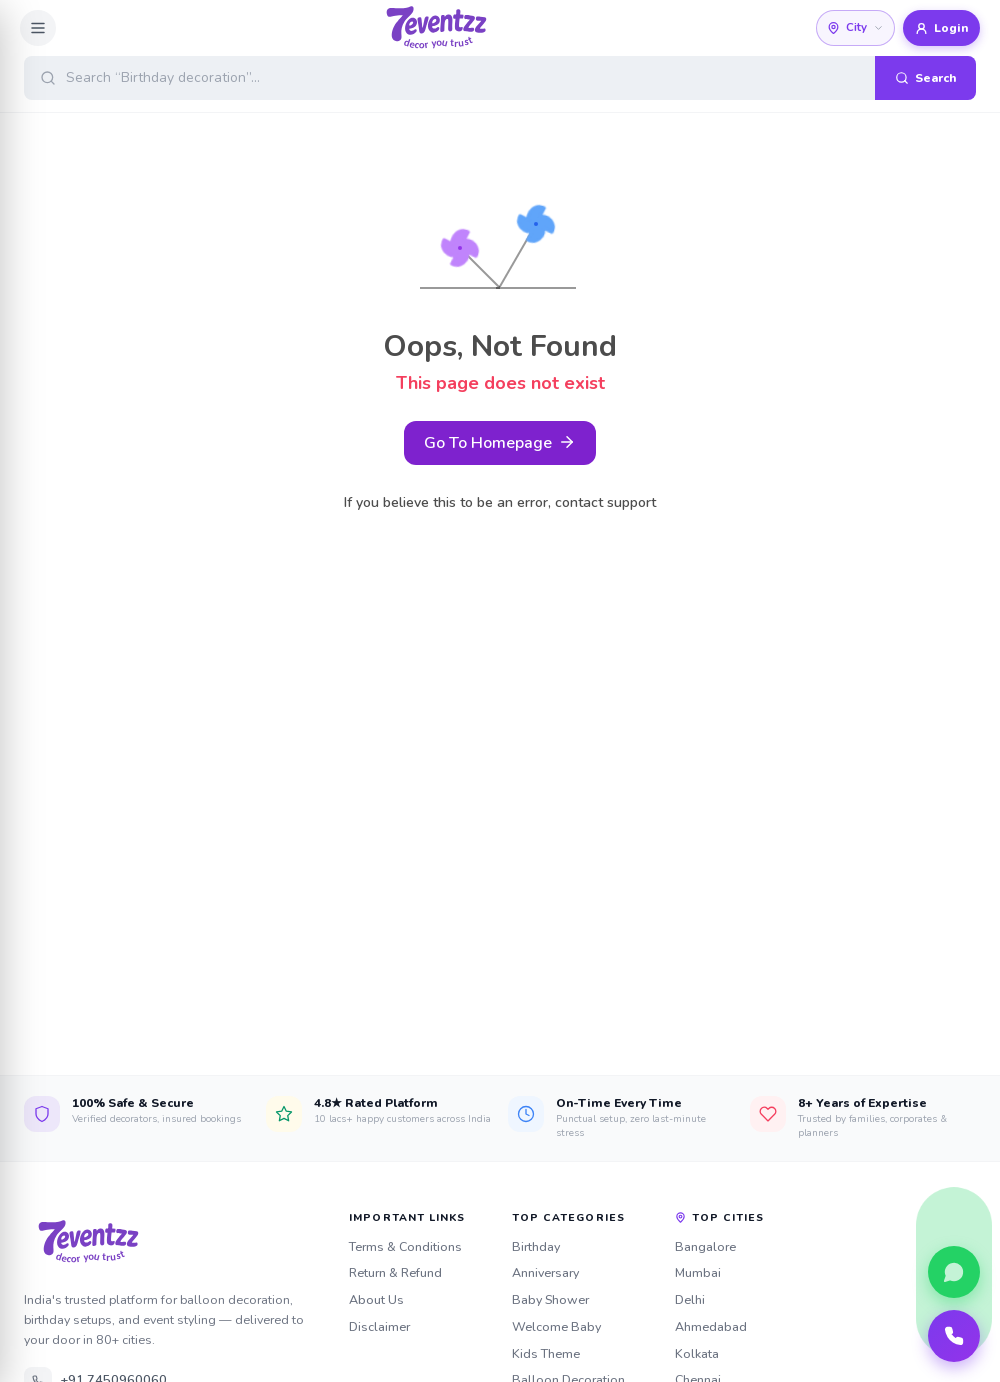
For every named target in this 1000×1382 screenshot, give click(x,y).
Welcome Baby (556, 1326)
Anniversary (545, 1272)
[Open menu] (38, 28)
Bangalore (705, 1246)
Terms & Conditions (405, 1246)
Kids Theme (546, 1353)
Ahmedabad (711, 1326)
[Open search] (500, 78)
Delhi (690, 1299)
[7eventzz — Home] (174, 1242)
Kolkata (697, 1353)
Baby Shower (550, 1299)
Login (941, 28)
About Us (376, 1299)
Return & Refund (395, 1272)
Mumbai (698, 1272)
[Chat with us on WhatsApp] (954, 1272)
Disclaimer (379, 1326)
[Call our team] (954, 1336)
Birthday (536, 1246)
